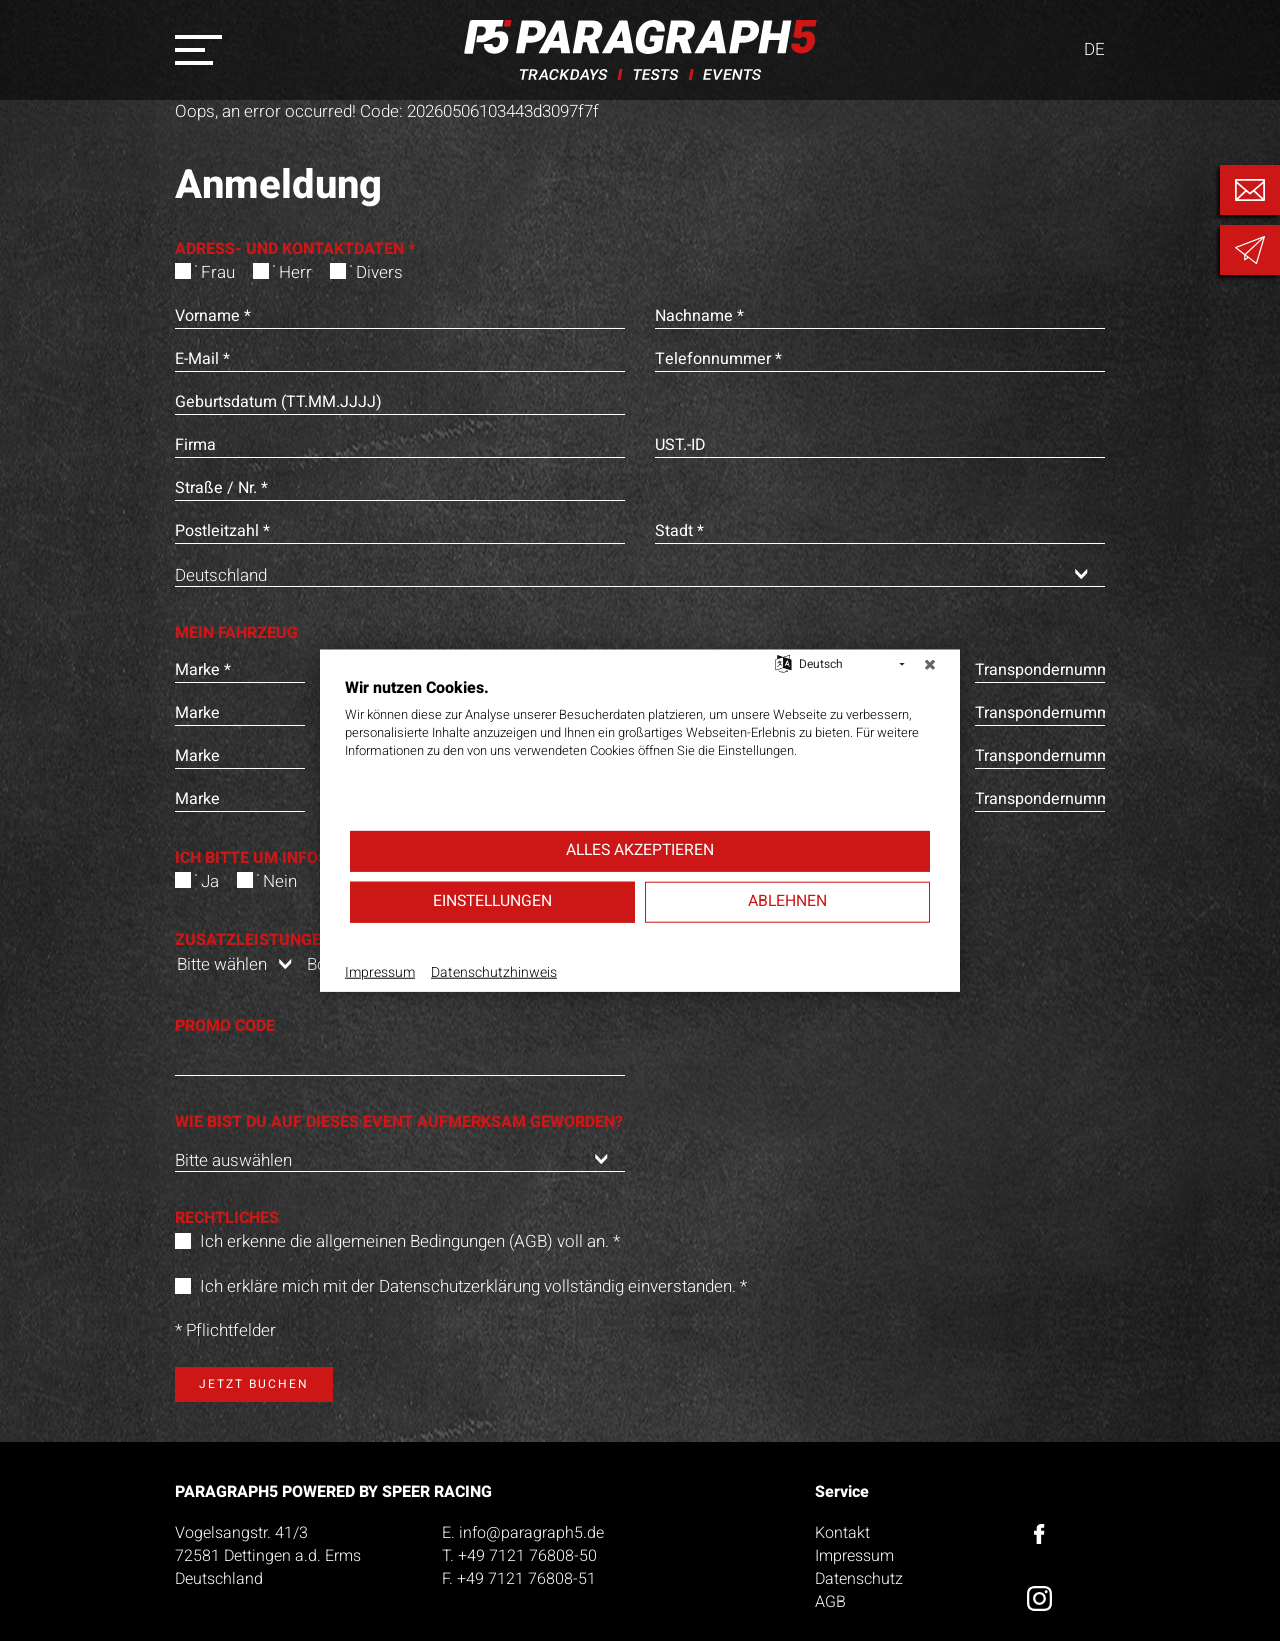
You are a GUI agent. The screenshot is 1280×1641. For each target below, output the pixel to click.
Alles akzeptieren (640, 850)
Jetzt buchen (254, 1384)
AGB (830, 1602)
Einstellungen (492, 901)
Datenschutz (859, 1579)
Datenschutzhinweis (494, 972)
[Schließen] (930, 664)
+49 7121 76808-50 (527, 1556)
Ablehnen (787, 901)
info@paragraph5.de (531, 1533)
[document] (640, 752)
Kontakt (842, 1533)
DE (1094, 50)
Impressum (854, 1556)
